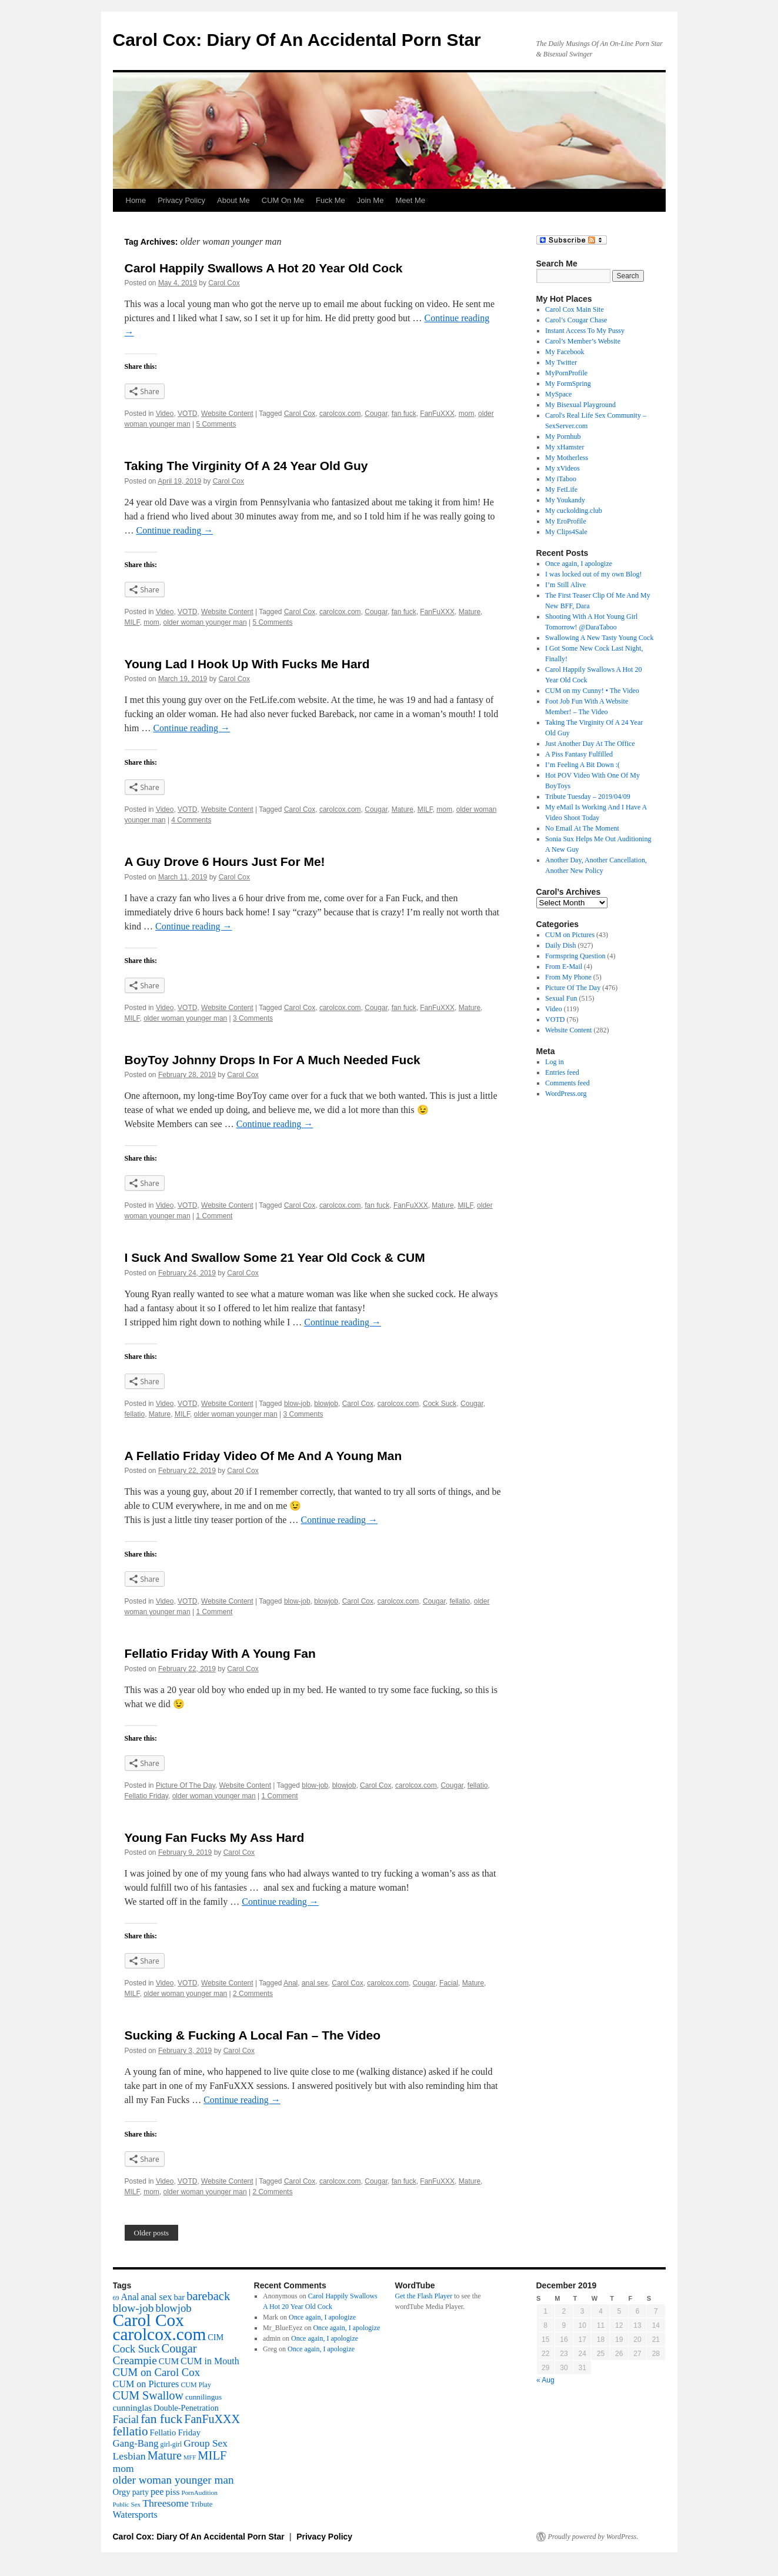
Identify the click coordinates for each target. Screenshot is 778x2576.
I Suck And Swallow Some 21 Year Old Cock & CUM (275, 1257)
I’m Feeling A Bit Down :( (582, 765)
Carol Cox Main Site (574, 309)
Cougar (376, 413)
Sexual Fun (561, 998)
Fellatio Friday (146, 1796)
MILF (132, 622)
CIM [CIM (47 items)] (215, 2337)
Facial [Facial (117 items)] (126, 2419)
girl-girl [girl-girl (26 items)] (171, 2444)
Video (164, 413)
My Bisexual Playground (580, 405)
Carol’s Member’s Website (582, 341)
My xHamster (564, 447)
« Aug (545, 2380)
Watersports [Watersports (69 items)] (135, 2515)
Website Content (227, 413)
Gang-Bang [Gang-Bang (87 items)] (136, 2443)
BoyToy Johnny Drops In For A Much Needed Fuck (272, 1060)
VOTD (187, 413)
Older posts (151, 2232)
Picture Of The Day (185, 1785)
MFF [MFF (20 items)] (189, 2457)
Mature (469, 612)
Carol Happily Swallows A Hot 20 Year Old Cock (264, 268)
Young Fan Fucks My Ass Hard (215, 1837)
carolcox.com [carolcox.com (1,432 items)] (159, 2334)
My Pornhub (562, 436)
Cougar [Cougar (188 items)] (179, 2348)
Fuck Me (330, 200)
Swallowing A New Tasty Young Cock (599, 638)
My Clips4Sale (566, 532)
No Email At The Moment (582, 828)
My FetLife (561, 489)
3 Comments (253, 1018)
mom (467, 413)
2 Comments (253, 1994)
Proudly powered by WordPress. (593, 2536)
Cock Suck (439, 1403)
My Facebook (564, 352)
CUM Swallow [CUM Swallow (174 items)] (148, 2395)
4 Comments (191, 820)
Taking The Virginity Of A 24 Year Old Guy (246, 465)
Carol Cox (223, 283)
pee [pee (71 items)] (157, 2492)
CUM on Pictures (570, 935)
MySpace (558, 394)
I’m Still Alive (565, 585)
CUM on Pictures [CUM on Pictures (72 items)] (146, 2384)
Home (136, 200)
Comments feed (567, 1083)
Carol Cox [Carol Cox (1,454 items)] (148, 2320)
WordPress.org (565, 1093)
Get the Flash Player (424, 2296)
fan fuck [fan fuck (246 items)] (161, 2419)
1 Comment (214, 1216)
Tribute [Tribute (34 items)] (201, 2504)
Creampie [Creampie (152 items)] (135, 2360)
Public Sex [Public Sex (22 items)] (127, 2504)
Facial (448, 1983)
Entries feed (562, 1072)
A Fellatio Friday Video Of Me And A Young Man (263, 1455)
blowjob (326, 1403)
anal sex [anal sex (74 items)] (156, 2296)
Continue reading (174, 530)
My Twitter (561, 362)
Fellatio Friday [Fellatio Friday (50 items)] (175, 2432)
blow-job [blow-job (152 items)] (133, 2308)
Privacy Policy (181, 200)
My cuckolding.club (573, 510)
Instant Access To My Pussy (585, 330)
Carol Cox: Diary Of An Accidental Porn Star (297, 39)
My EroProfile (565, 521)
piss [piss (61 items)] (172, 2492)
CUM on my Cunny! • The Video (592, 691)
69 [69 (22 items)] (116, 2297)
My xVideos (562, 468)
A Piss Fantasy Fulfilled (579, 754)
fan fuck (404, 413)
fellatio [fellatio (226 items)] (130, 2431)
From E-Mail (563, 966)
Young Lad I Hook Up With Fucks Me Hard (247, 664)
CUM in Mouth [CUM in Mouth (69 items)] (210, 2361)
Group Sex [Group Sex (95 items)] (205, 2443)
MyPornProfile (566, 373)
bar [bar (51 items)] (179, 2297)
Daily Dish (560, 945)
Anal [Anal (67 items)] (130, 2297)
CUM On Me (283, 200)
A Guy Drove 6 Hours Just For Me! (225, 861)
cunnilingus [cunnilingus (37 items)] (203, 2396)
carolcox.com (340, 413)
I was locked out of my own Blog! (593, 574)
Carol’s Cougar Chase (576, 320)
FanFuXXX (437, 413)
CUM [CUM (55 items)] (169, 2361)
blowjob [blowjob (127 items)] (173, 2308)
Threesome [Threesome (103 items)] (165, 2503)
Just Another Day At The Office (590, 743)
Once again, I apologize (578, 563)
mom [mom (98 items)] (123, 2468)
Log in (554, 1062)
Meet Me (410, 200)
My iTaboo (560, 479)
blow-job (297, 1403)
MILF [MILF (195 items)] (212, 2455)
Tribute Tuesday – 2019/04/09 (587, 796)
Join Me (370, 200)
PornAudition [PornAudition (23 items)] (199, 2492)
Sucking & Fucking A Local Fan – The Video (253, 2035)
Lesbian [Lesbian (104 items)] (129, 2456)
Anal (290, 1983)
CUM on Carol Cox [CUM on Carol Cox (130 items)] (157, 2372)
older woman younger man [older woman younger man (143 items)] (173, 2480)
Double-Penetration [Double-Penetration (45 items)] (186, 2407)
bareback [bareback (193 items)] (208, 2296)
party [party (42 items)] (140, 2492)
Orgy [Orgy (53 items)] (122, 2492)
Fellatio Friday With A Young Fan (220, 1653)
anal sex (315, 1983)
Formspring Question (575, 956)
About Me (233, 200)
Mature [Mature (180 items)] (165, 2455)
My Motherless (566, 458)
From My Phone (568, 977)
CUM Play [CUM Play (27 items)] (196, 2385)
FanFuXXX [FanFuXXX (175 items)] (212, 2418)
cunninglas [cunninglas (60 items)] (132, 2407)
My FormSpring (568, 383)
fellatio (135, 1414)
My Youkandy (565, 500)
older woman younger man (205, 622)
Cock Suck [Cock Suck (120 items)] (136, 2349)
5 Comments (216, 424)
